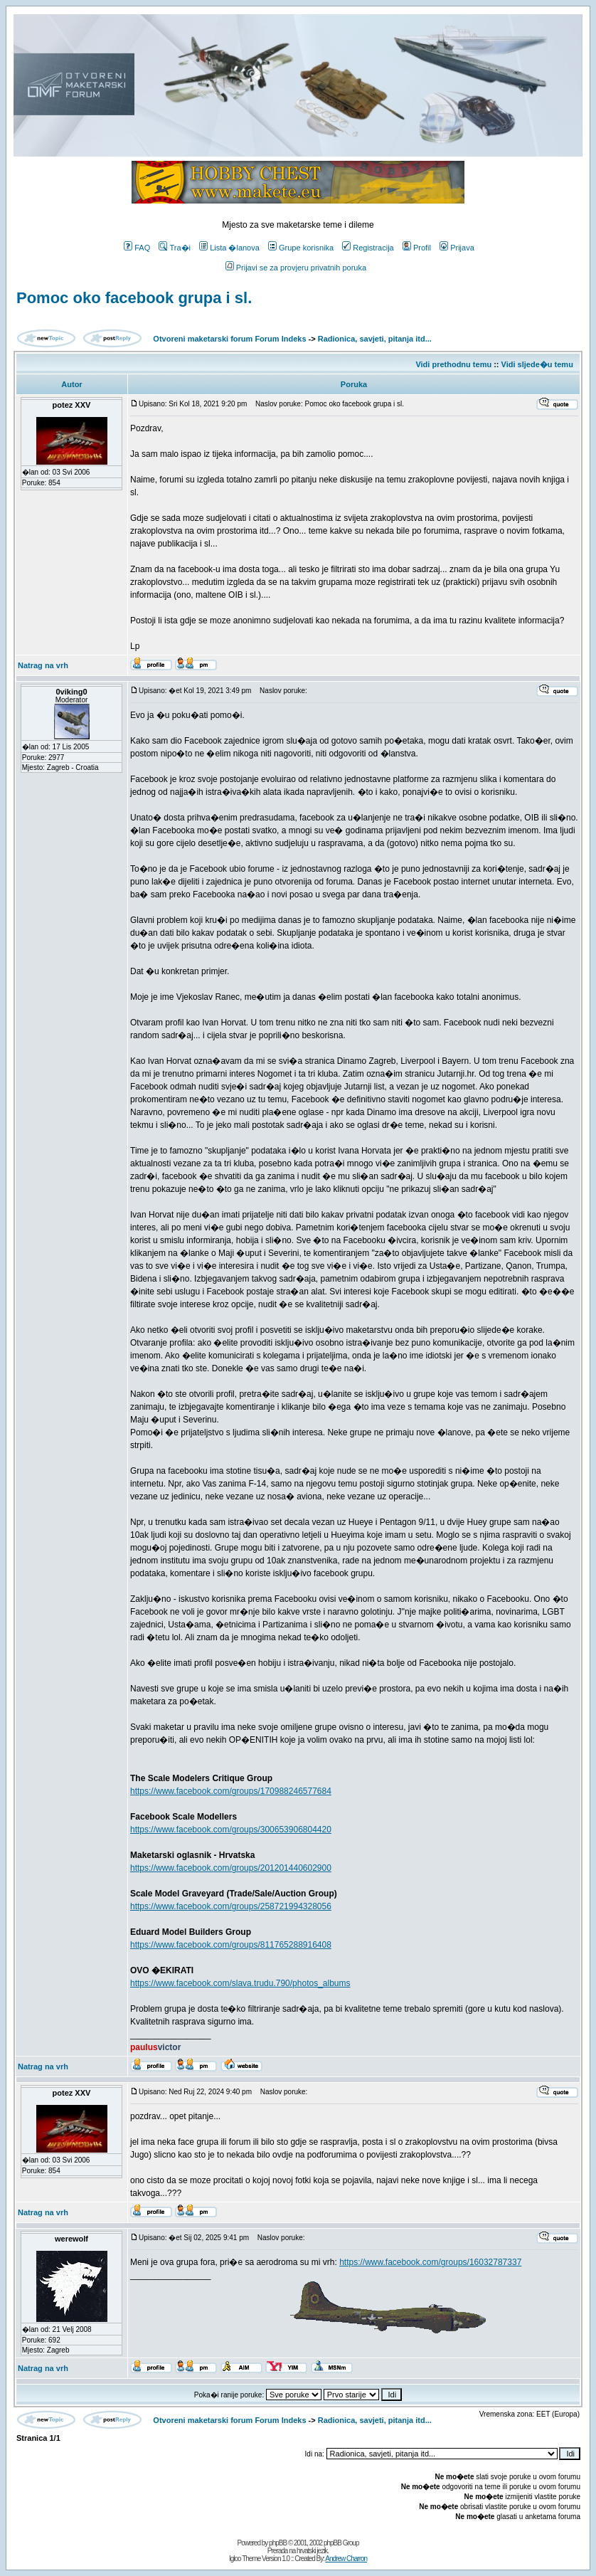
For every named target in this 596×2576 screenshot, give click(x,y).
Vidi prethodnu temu (453, 364)
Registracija (367, 247)
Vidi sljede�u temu (537, 364)
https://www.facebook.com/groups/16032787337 (430, 2262)
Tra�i (175, 247)
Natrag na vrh (43, 665)
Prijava (457, 247)
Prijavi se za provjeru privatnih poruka (295, 267)
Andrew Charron (346, 2558)
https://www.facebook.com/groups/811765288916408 (230, 1945)
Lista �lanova (229, 247)
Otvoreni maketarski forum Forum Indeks (229, 338)
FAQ (137, 247)
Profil (417, 247)
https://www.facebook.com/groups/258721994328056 (230, 1906)
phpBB (278, 2543)
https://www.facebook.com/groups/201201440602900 (230, 1868)
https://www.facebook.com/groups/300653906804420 (230, 1830)
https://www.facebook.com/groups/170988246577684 (230, 1791)
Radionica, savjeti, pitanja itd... (375, 338)
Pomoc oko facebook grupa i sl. (134, 298)
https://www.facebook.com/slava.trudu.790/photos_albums (240, 1983)
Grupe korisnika (301, 247)
